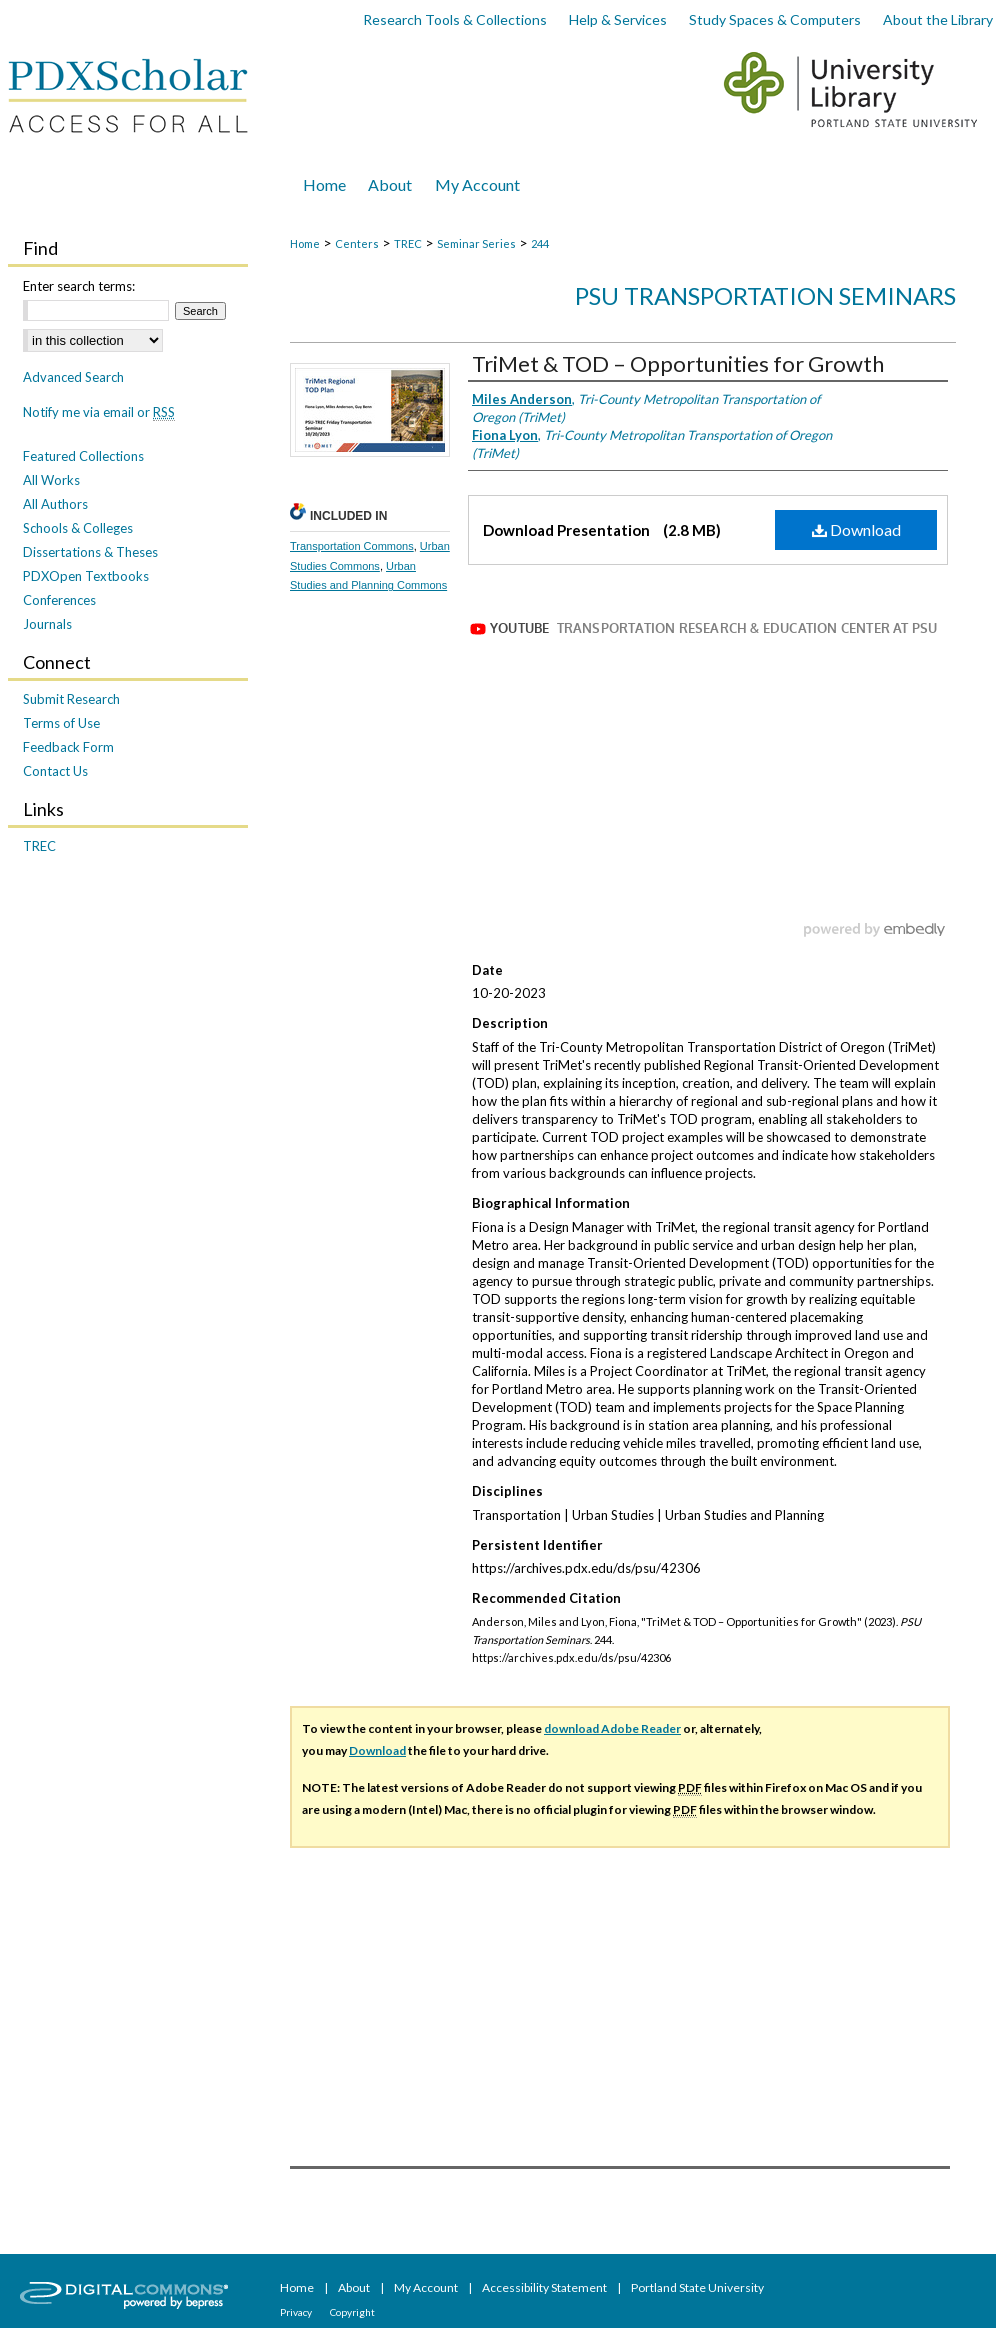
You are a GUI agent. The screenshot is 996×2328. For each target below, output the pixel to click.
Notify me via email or (99, 412)
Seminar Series (476, 243)
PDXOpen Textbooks (86, 576)
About (355, 2287)
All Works (51, 480)
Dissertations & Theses (90, 552)
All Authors (55, 504)
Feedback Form (68, 747)
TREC (408, 243)
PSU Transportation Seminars (765, 295)
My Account (427, 2287)
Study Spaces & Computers (775, 19)
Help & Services (618, 19)
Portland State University (697, 2287)
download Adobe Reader (612, 1728)
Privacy (297, 2312)
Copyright (352, 2312)
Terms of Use (61, 723)
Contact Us (55, 771)
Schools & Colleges (78, 528)
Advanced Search (73, 377)
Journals (47, 624)
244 (540, 243)
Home (305, 243)
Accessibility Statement (545, 2287)
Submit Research (71, 699)
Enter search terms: (79, 286)
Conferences (59, 600)
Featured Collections (83, 456)
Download (856, 529)
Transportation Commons (352, 546)
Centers (357, 243)
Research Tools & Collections (455, 19)
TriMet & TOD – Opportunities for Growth (678, 363)
